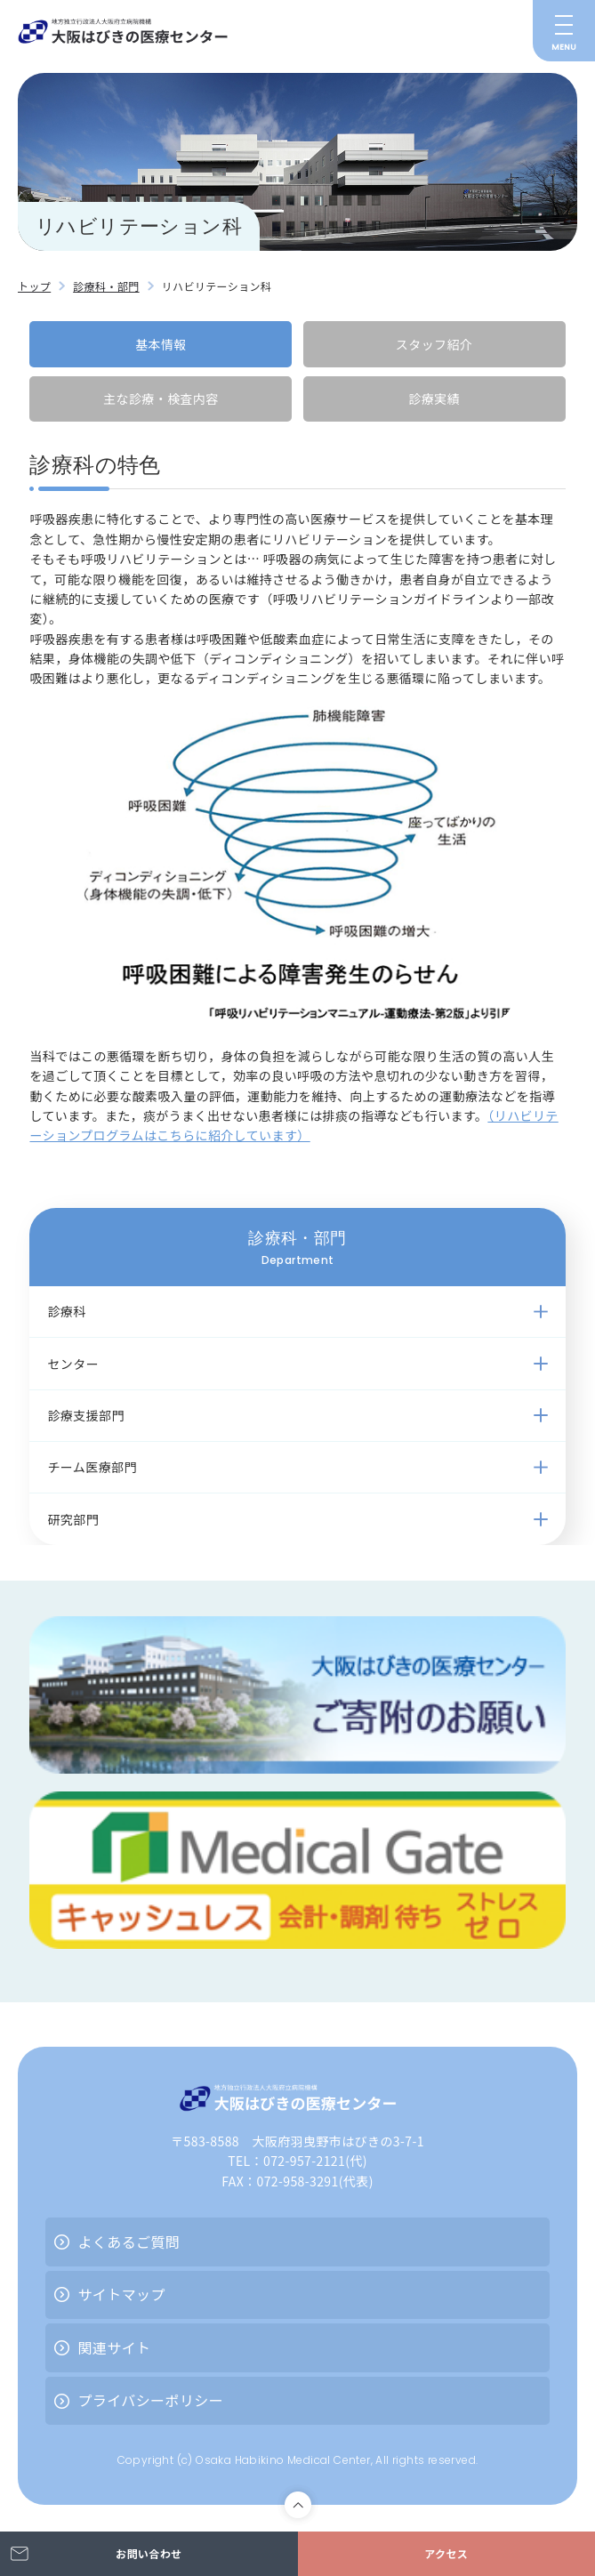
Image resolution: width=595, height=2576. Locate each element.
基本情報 (161, 344)
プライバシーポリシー (150, 2400)
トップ (34, 286)
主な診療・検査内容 (161, 398)
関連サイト (113, 2347)
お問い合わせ (148, 2553)
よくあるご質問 (128, 2241)
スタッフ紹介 (434, 344)
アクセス (446, 2553)
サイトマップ (121, 2294)
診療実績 (434, 398)
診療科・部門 (106, 286)
